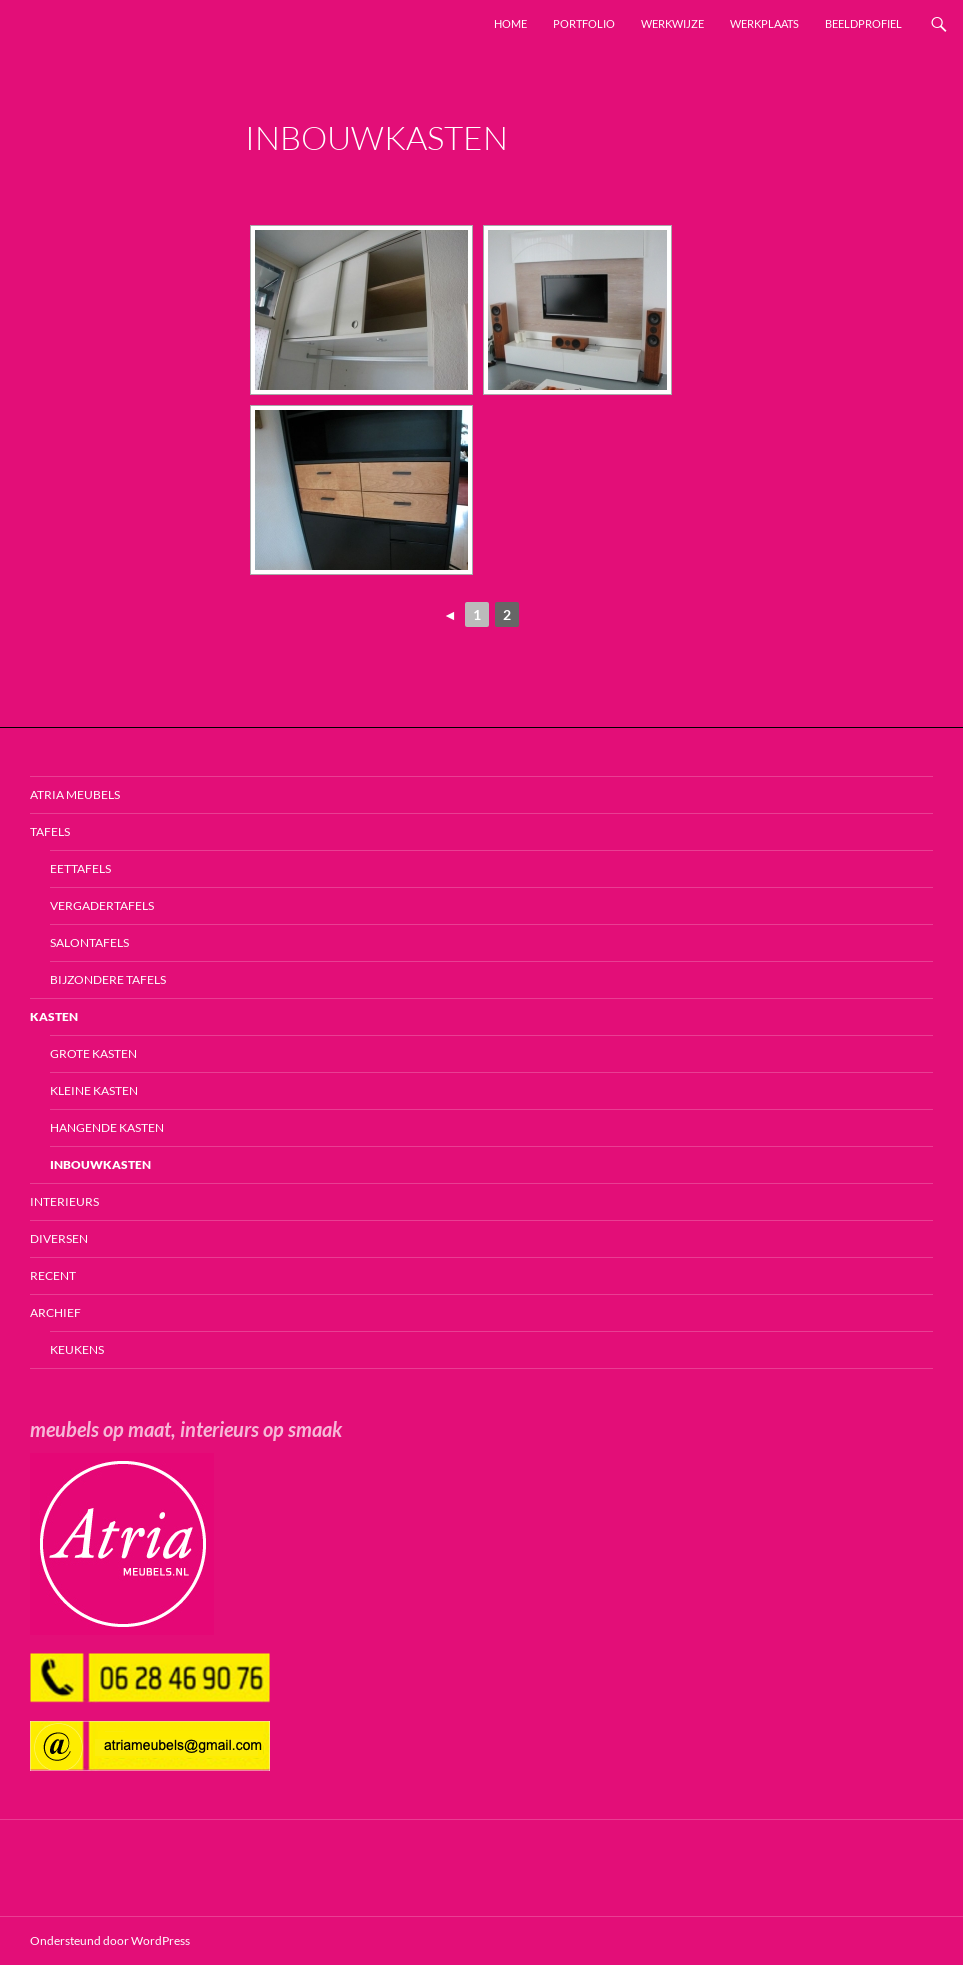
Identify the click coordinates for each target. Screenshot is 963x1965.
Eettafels (80, 868)
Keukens (77, 1349)
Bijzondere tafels (108, 979)
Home (510, 23)
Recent (53, 1275)
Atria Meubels (75, 794)
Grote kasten (93, 1053)
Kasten (54, 1016)
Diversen (59, 1238)
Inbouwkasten (100, 1164)
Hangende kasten (107, 1127)
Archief (55, 1312)
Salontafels (89, 942)
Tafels (50, 831)
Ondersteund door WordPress (110, 1940)
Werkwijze (672, 23)
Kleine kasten (94, 1090)
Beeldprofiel (863, 23)
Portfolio (584, 23)
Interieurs (64, 1201)
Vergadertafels (102, 905)
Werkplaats (764, 23)
